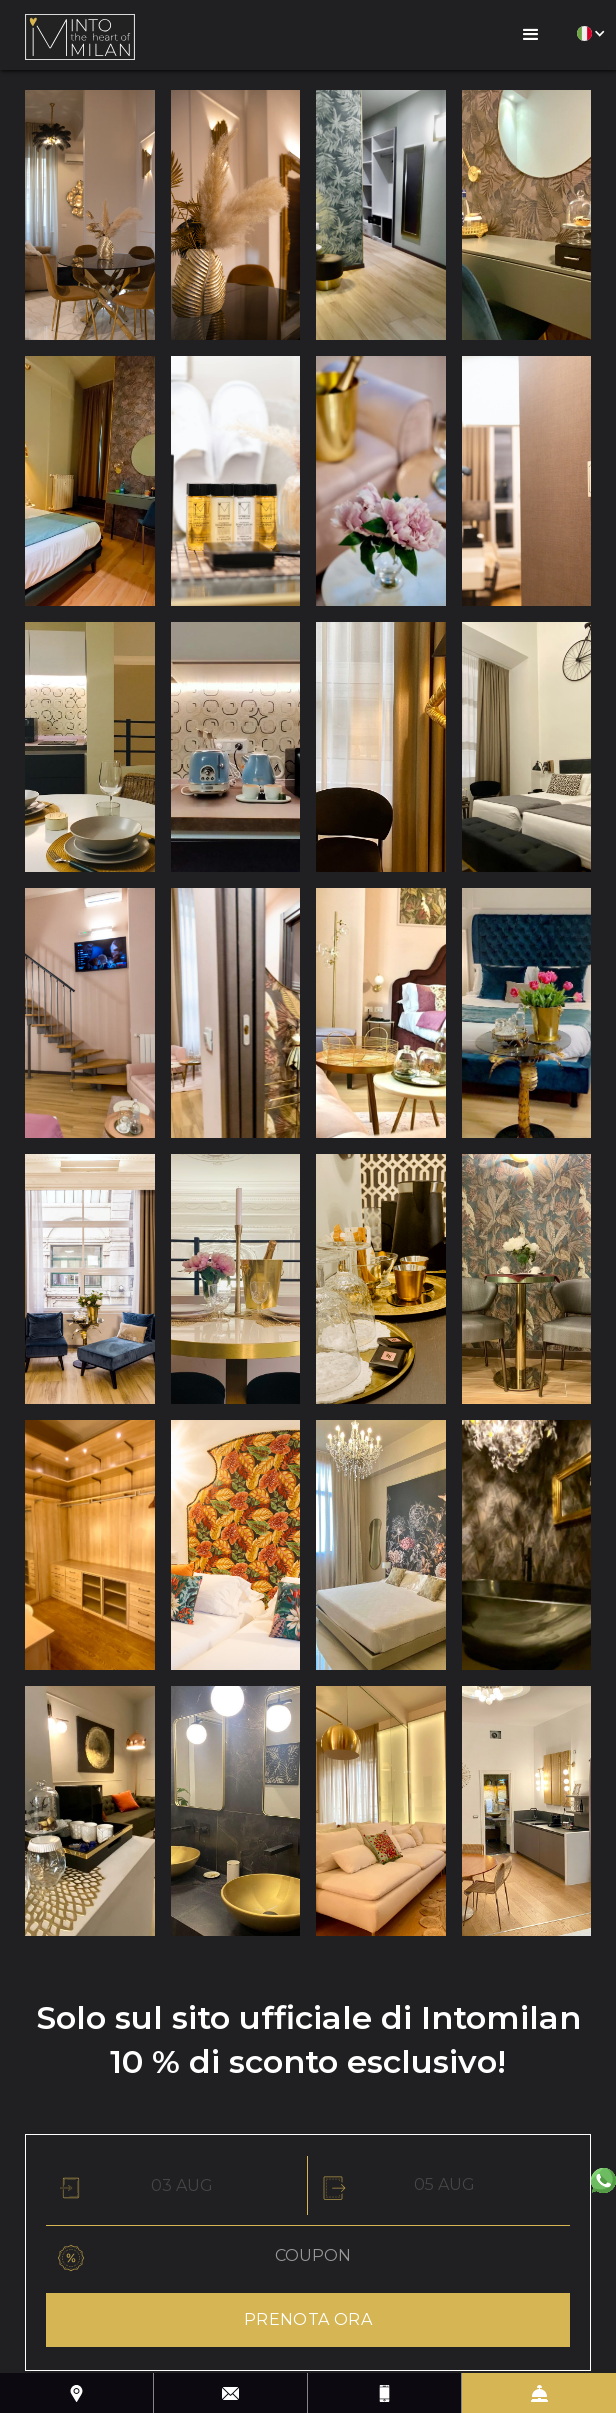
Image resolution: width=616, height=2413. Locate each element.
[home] (80, 35)
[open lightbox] (90, 215)
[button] (531, 35)
